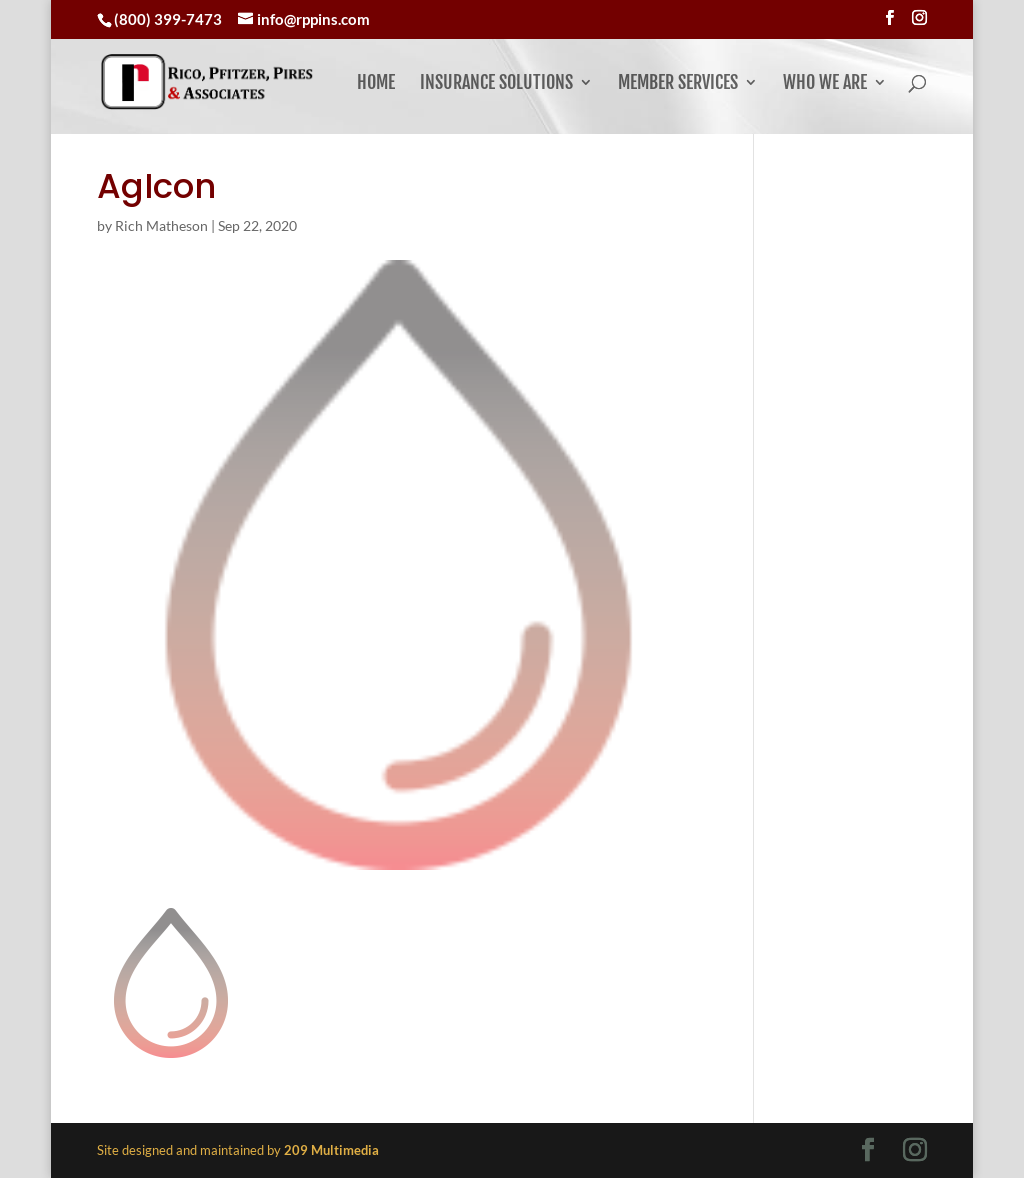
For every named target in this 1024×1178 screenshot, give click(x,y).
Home (376, 84)
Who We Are (825, 84)
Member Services (678, 84)
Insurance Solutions (496, 84)
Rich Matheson (161, 225)
